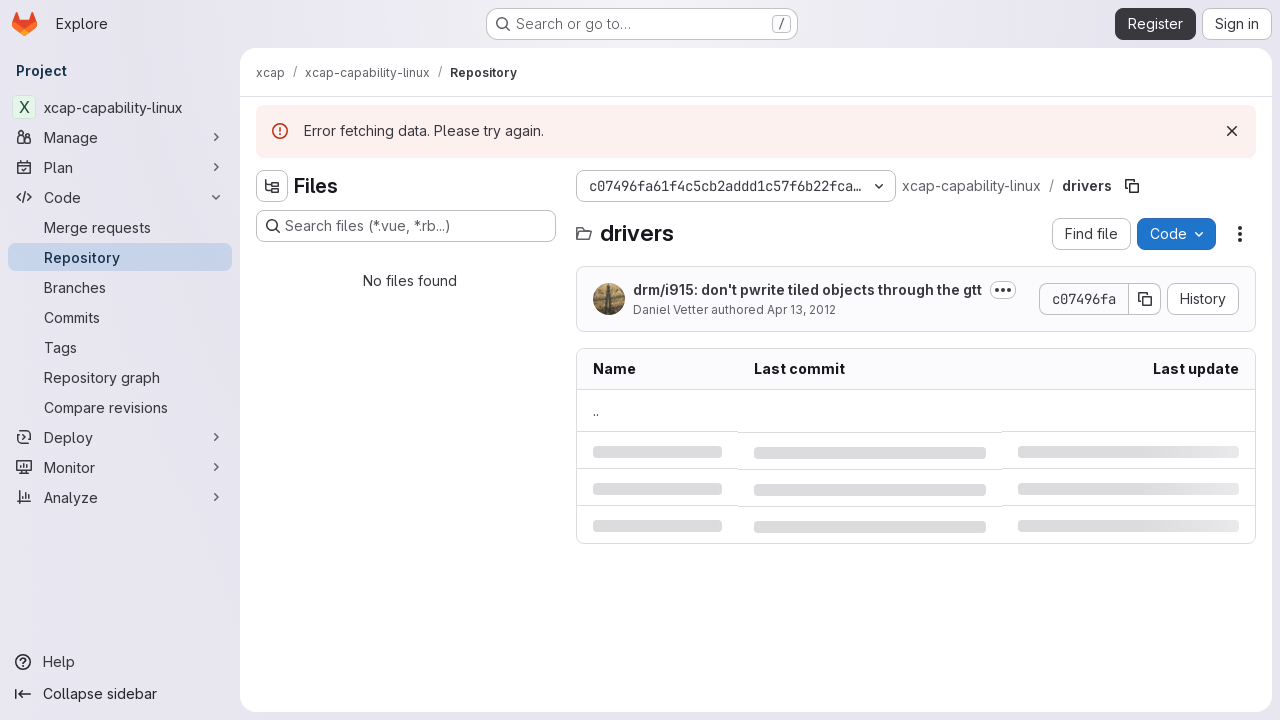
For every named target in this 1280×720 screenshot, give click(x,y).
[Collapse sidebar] (120, 694)
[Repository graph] (120, 377)
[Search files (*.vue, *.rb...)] (406, 226)
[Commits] (120, 317)
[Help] (120, 662)
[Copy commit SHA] (1145, 299)
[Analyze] (120, 497)
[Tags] (120, 347)
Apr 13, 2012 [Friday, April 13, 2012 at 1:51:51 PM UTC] (801, 309)
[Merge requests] (120, 227)
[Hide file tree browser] (272, 186)
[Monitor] (120, 467)
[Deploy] (120, 437)
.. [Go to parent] (596, 410)
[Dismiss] (1232, 131)
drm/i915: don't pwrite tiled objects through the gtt (807, 289)
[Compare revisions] (120, 407)
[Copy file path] (1132, 186)
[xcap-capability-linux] (120, 107)
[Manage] (120, 137)
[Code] (120, 197)
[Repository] (120, 257)
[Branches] (120, 287)
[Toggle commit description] (1003, 290)
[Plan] (120, 167)
